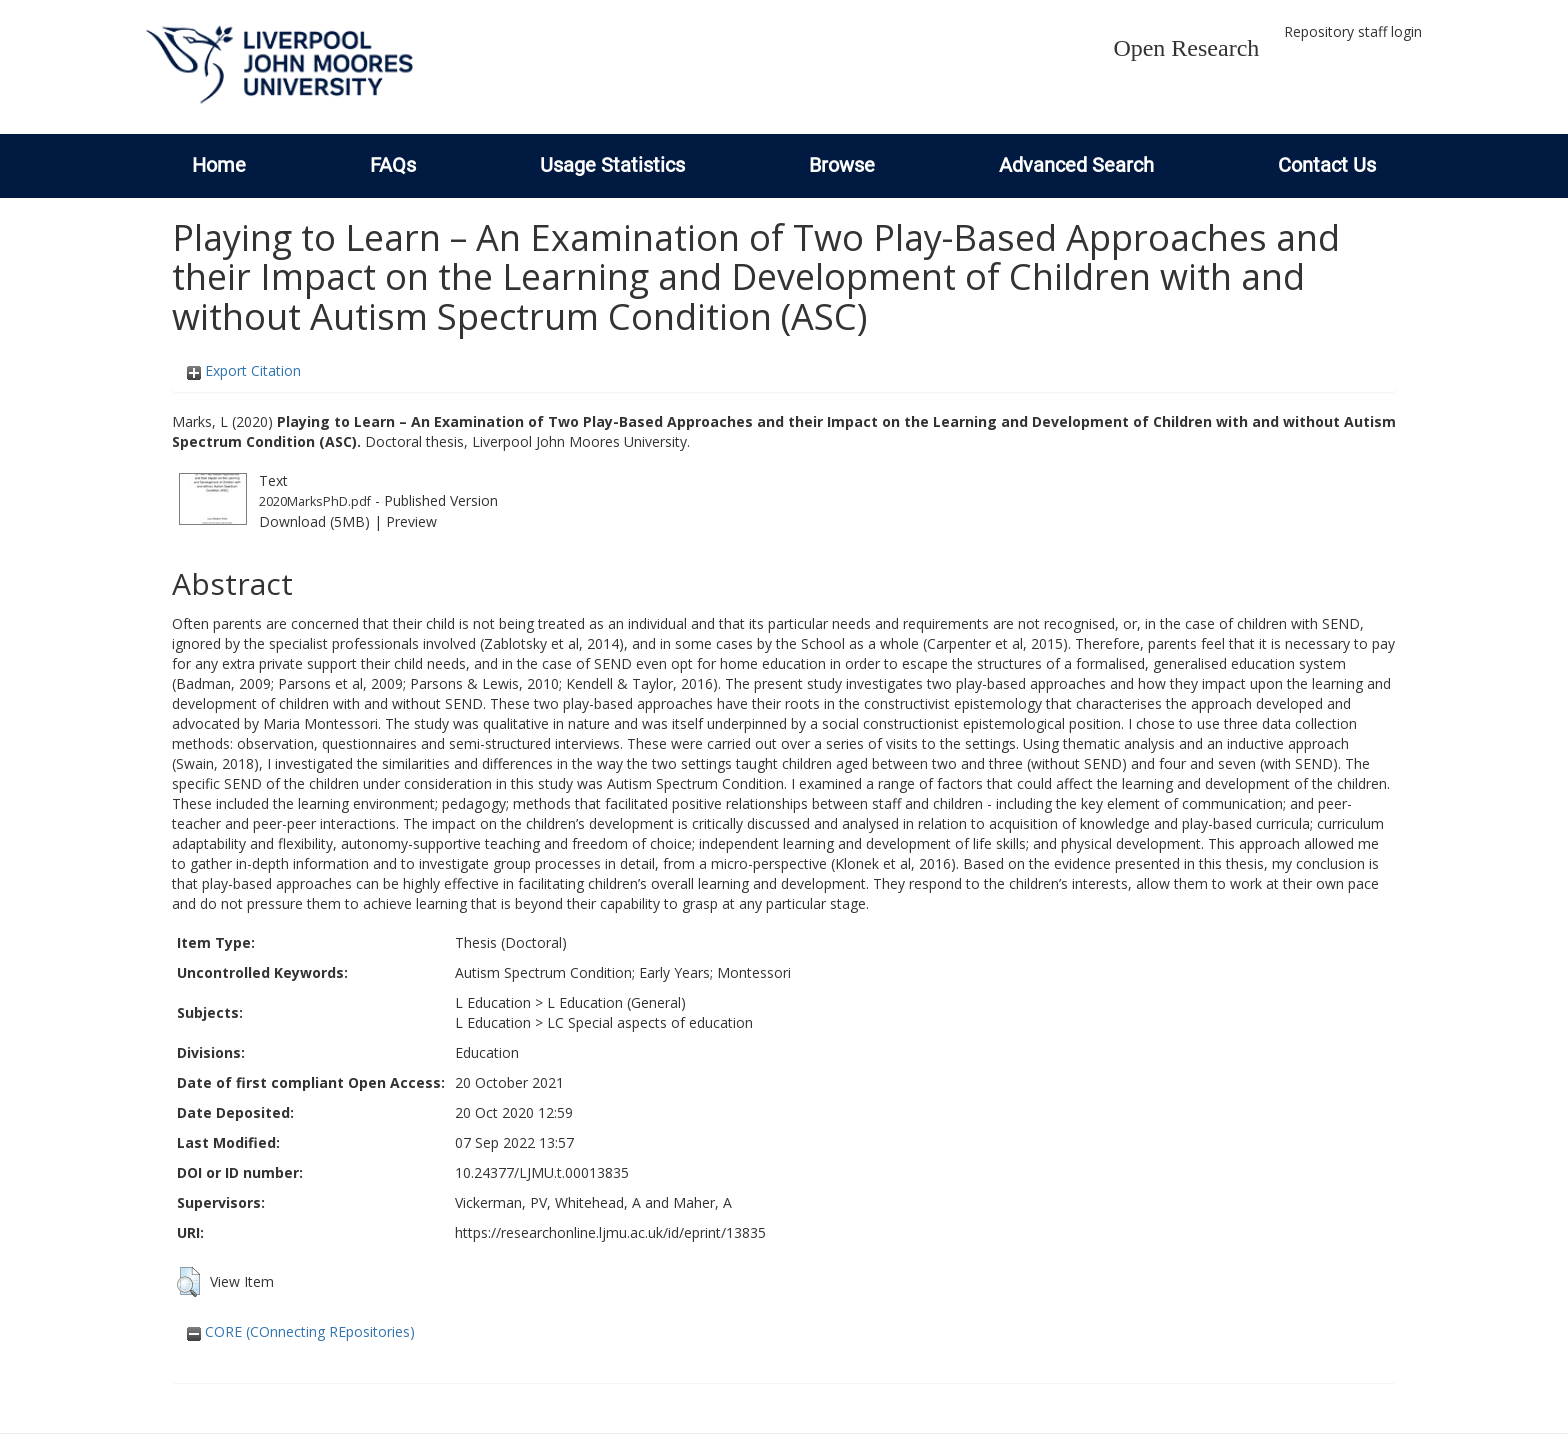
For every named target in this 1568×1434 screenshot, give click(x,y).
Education (487, 1052)
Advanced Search (1076, 165)
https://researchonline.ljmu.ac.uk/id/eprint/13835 (610, 1232)
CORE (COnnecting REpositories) (301, 1331)
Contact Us (1327, 165)
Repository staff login (1353, 31)
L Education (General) (616, 1002)
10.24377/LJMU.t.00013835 (542, 1172)
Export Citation (244, 370)
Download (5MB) (314, 521)
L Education (493, 1002)
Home (219, 165)
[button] (188, 1282)
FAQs (393, 165)
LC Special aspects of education (650, 1022)
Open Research (1186, 48)
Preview (411, 521)
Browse (842, 165)
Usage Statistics (612, 165)
